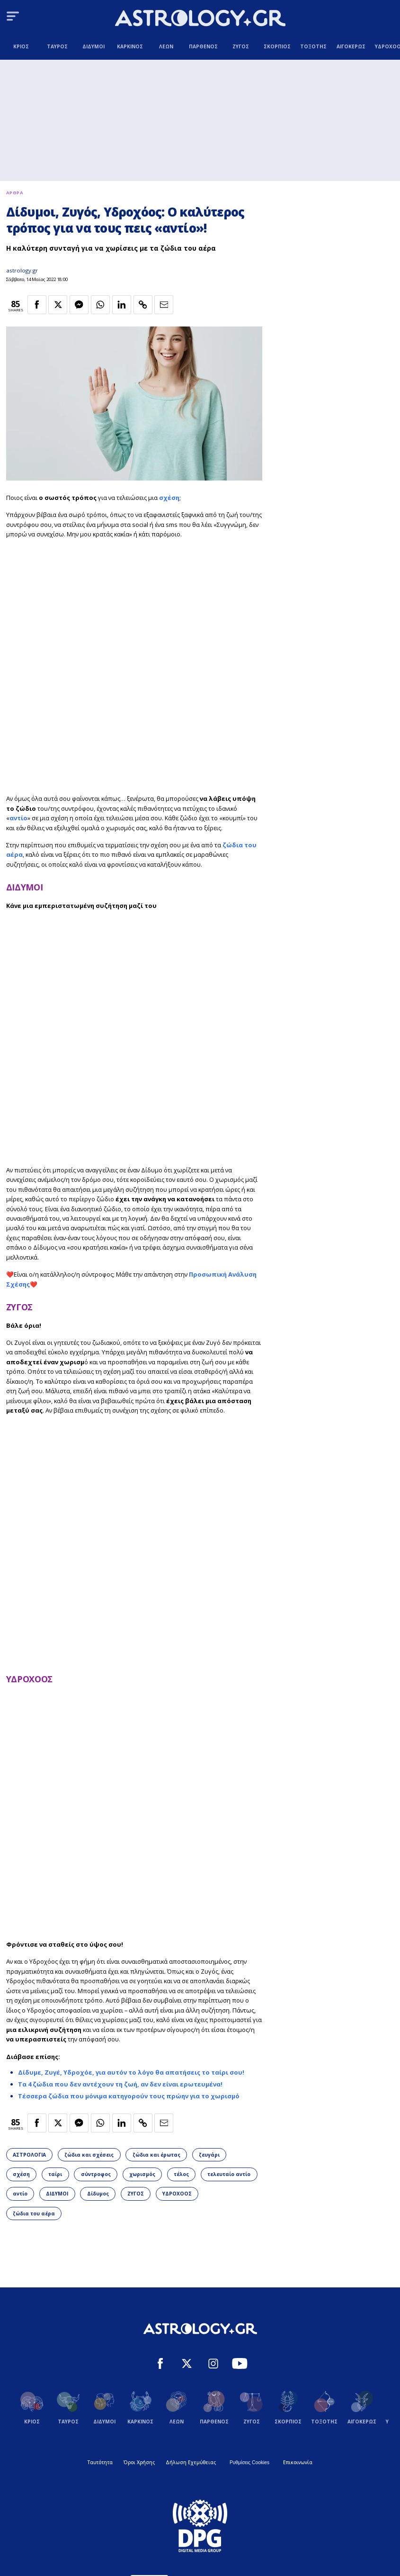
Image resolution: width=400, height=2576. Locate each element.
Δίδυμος (98, 2193)
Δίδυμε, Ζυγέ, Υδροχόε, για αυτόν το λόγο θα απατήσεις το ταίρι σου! (131, 2072)
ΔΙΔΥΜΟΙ (24, 887)
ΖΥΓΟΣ (19, 1307)
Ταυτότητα (100, 2462)
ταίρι (55, 2174)
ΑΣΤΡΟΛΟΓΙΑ (29, 2154)
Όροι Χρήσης (139, 2462)
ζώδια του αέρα (34, 2213)
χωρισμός (142, 2174)
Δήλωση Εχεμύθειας (191, 2462)
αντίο (18, 818)
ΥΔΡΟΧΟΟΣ (29, 1679)
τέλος (181, 2174)
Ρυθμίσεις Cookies (249, 2462)
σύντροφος (96, 2174)
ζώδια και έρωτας (156, 2154)
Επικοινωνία (297, 2462)
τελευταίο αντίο (228, 2174)
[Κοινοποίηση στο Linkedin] (121, 304)
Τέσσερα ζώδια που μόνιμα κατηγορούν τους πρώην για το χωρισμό (129, 2096)
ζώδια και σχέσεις (89, 2154)
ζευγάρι (209, 2154)
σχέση (169, 497)
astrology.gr (22, 270)
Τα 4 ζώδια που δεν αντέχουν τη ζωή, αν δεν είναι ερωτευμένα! (120, 2084)
